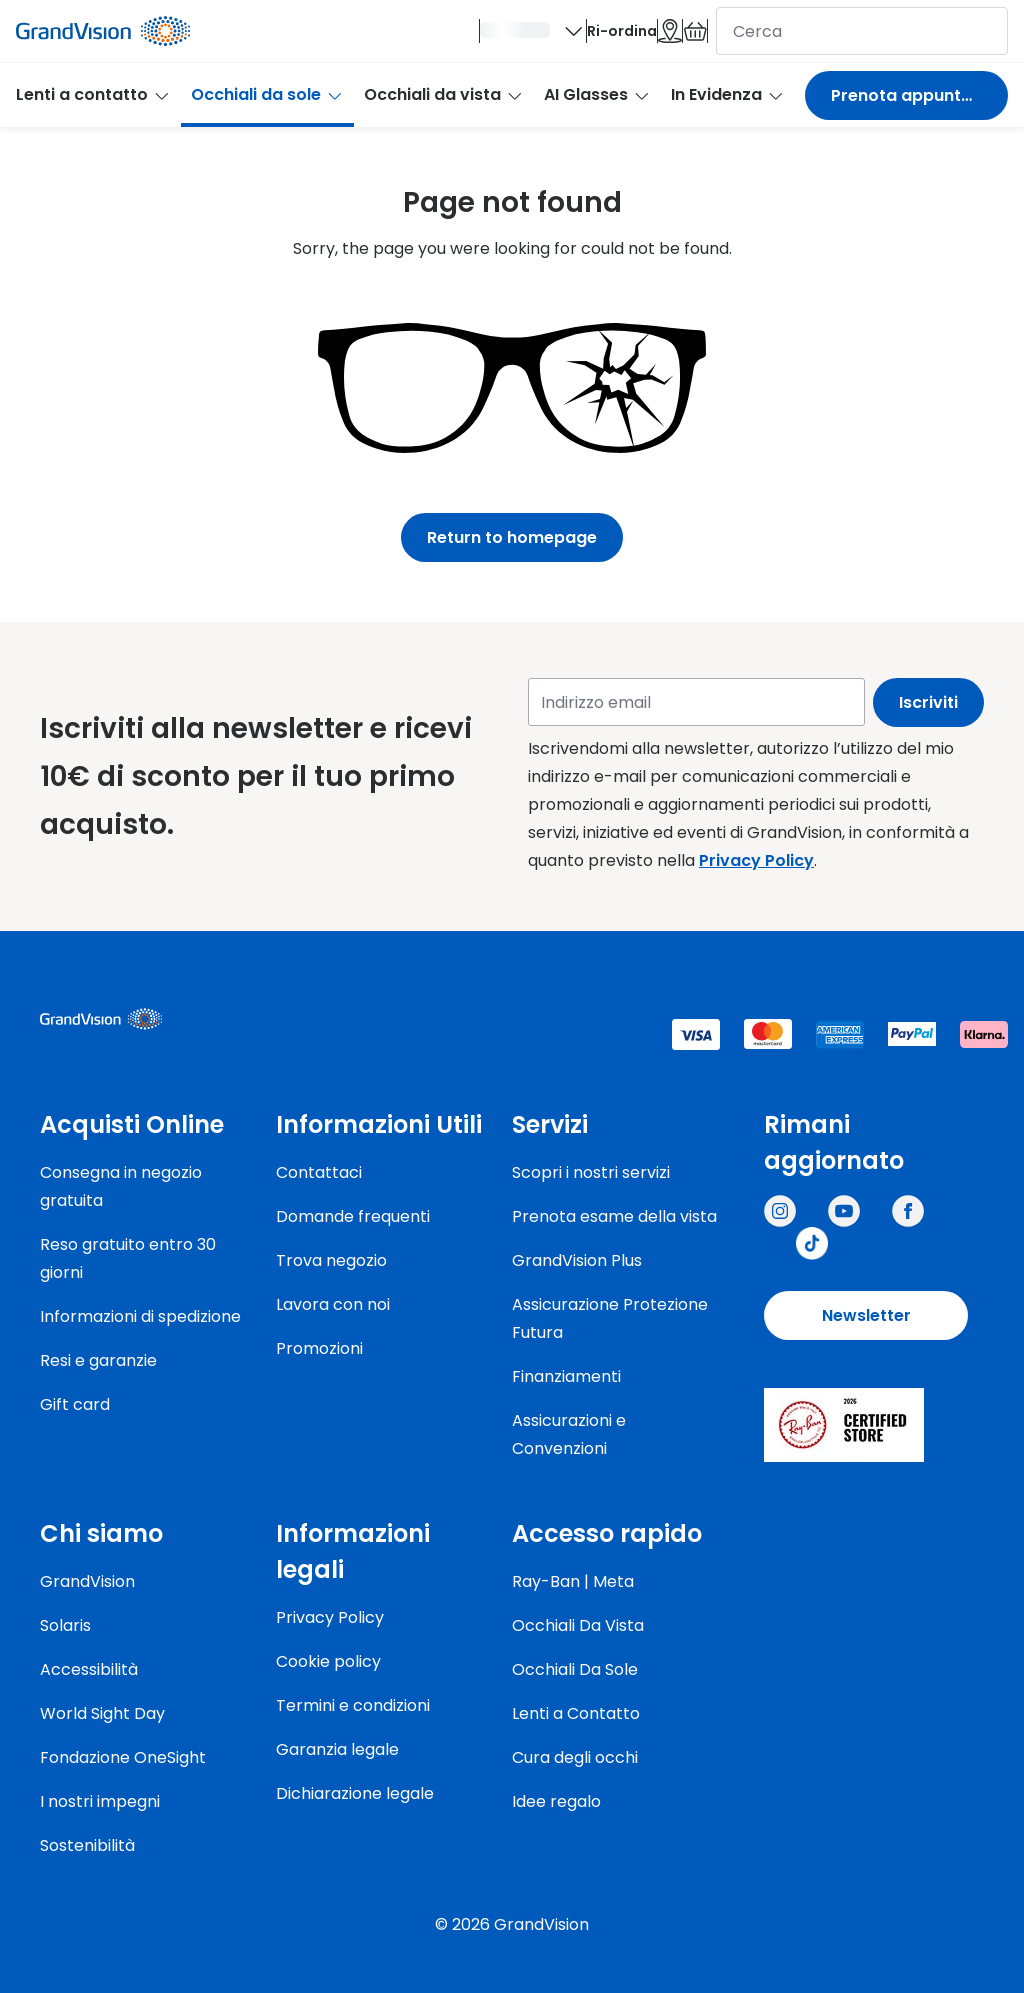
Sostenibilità (87, 1845)
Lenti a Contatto (576, 1713)
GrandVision (87, 1581)
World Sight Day (102, 1713)
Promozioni (319, 1348)
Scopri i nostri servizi (591, 1172)
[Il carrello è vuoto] (670, 37)
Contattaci (319, 1172)
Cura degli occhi (575, 1757)
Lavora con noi (333, 1304)
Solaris (65, 1625)
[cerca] (862, 37)
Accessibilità (89, 1669)
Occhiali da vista (444, 106)
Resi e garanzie (98, 1360)
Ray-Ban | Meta (573, 1581)
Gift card (75, 1404)
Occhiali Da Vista (578, 1625)
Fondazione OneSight (123, 1757)
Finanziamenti (566, 1376)
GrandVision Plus (577, 1260)
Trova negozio (331, 1260)
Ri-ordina (497, 37)
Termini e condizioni (353, 1705)
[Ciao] (358, 37)
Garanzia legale (337, 1749)
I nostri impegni (100, 1801)
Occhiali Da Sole (575, 1669)
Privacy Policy (756, 860)
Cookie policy (328, 1661)
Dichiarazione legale (355, 1793)
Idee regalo (556, 1801)
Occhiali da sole (267, 106)
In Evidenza (728, 106)
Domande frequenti (353, 1216)
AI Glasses (597, 106)
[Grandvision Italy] (908, 1211)
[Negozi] (595, 37)
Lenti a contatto (93, 106)
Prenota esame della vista (614, 1216)
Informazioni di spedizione (140, 1316)
